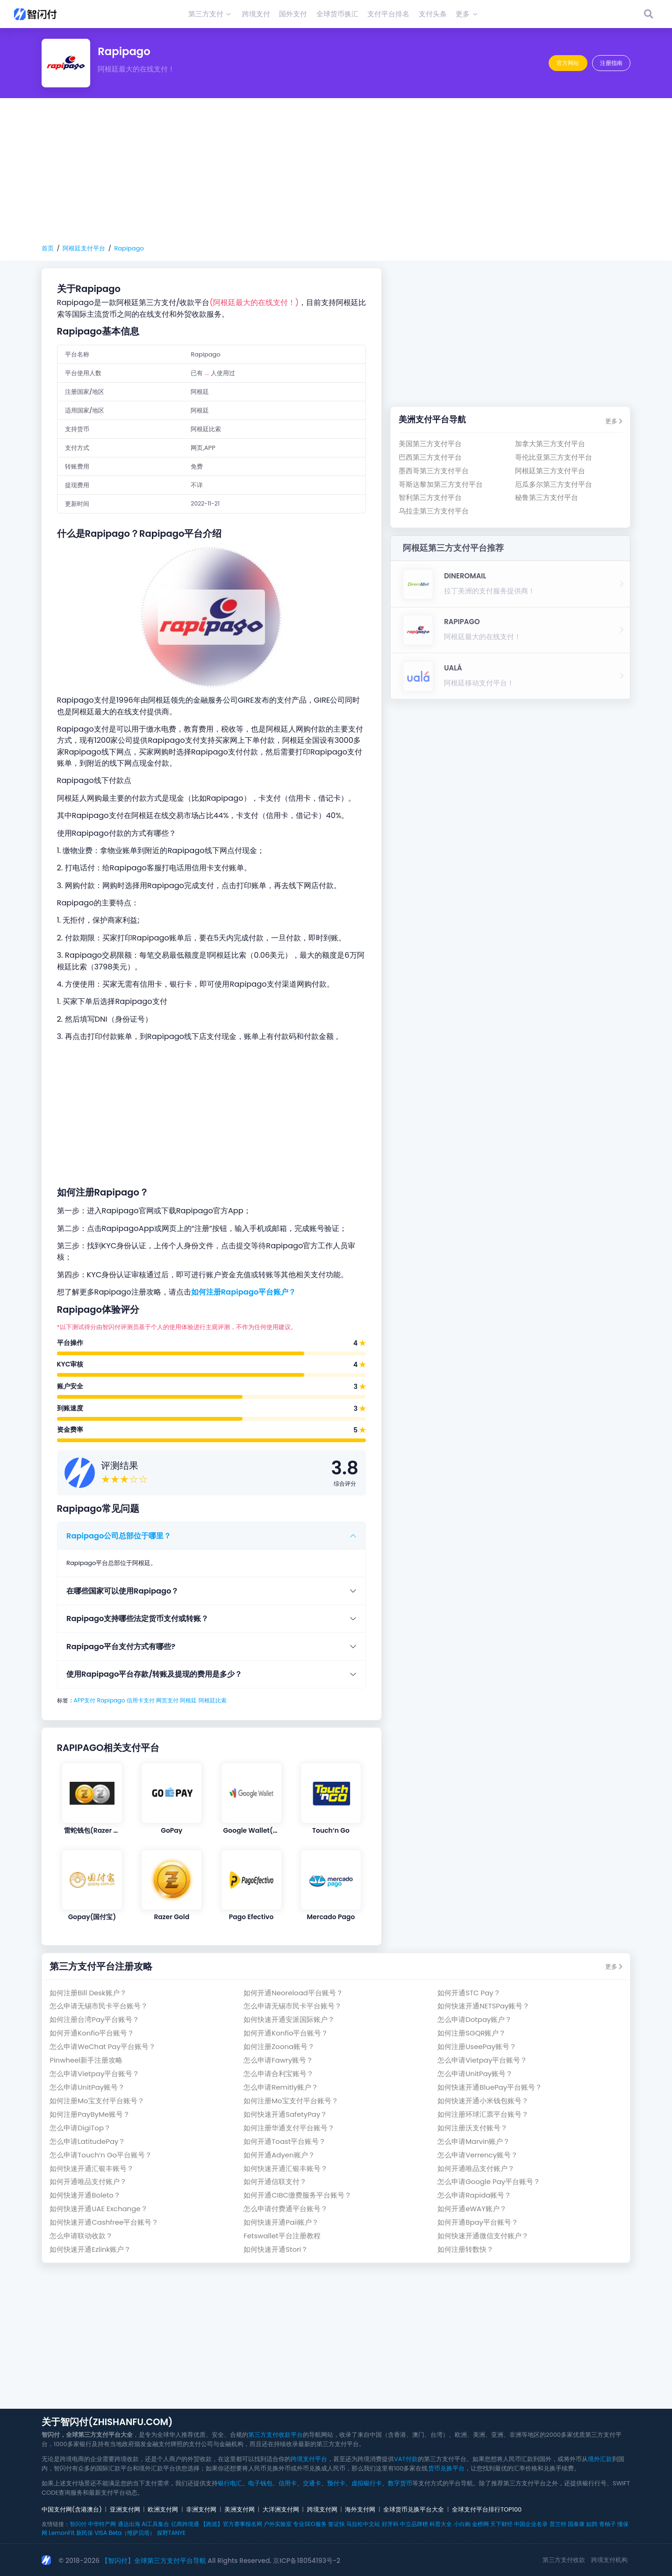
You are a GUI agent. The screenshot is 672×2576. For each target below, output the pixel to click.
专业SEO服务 (309, 2524)
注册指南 (611, 63)
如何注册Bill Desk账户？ (88, 1993)
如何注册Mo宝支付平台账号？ (97, 2101)
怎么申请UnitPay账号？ (475, 2073)
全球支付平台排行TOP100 (487, 2509)
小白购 (462, 2524)
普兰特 (558, 2524)
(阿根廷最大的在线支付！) (254, 302)
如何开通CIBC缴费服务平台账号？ (297, 2195)
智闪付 (78, 2524)
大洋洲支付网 (281, 2509)
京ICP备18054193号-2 (306, 2560)
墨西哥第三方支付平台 (434, 471)
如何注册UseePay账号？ (476, 2046)
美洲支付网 (239, 2509)
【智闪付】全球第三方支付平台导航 (153, 2560)
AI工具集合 (155, 2524)
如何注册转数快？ (465, 2249)
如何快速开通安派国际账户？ (289, 2019)
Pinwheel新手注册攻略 (86, 2060)
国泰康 (576, 2524)
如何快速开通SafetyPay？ (285, 2114)
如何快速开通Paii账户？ (281, 2222)
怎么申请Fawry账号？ (278, 2060)
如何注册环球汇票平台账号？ (483, 2114)
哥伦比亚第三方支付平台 (553, 457)
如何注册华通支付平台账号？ (289, 2128)
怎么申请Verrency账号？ (477, 2155)
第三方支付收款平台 (275, 2434)
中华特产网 (102, 2524)
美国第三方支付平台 (430, 443)
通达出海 (129, 2524)
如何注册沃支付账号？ (472, 2128)
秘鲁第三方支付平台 (546, 497)
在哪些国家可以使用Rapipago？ (122, 1591)
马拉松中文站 (363, 2524)
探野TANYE (171, 2533)
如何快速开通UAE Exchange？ (98, 2208)
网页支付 (167, 1700)
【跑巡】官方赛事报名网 (231, 2524)
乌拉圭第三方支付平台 (434, 511)
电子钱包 (260, 2483)
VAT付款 (406, 2459)
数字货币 (400, 2483)
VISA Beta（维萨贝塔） (124, 2533)
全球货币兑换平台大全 (413, 2509)
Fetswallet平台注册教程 (281, 2236)
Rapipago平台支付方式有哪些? (120, 1646)
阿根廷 (188, 1700)
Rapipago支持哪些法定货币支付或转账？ (137, 1618)
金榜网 (480, 2524)
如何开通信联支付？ (275, 2181)
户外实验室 (278, 2524)
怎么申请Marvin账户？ (473, 2141)
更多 (613, 421)
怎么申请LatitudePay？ (87, 2141)
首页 (48, 248)
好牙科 (390, 2524)
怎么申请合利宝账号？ (278, 2073)
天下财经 (501, 2524)
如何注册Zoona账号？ (279, 2046)
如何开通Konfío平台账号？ (92, 2033)
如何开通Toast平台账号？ (284, 2141)
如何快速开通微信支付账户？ (483, 2236)
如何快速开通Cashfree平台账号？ (104, 2222)
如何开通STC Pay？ (468, 1993)
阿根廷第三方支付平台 (550, 471)
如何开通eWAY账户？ (472, 2208)
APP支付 (85, 1700)
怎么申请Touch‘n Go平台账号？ (101, 2155)
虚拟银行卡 (366, 2483)
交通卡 (312, 2483)
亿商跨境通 (185, 2524)
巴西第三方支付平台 (430, 457)
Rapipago (128, 248)
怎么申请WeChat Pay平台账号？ (103, 2046)
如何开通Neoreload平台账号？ (293, 1993)
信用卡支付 (141, 1700)
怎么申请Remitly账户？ (280, 2087)
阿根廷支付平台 (84, 248)
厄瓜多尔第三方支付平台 (553, 484)
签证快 (336, 2524)
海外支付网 (360, 2509)
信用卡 (288, 2483)
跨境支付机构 (609, 2559)
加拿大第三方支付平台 (550, 443)
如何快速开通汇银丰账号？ (92, 2168)
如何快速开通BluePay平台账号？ (489, 2087)
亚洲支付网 (125, 2509)
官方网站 (568, 63)
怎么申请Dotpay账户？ (474, 2019)
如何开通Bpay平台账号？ (477, 2222)
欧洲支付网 (163, 2509)
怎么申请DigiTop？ (80, 2128)
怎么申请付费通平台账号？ (285, 2208)
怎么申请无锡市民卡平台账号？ (99, 2006)
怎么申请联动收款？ (81, 2236)
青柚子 (607, 2524)
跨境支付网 (322, 2509)
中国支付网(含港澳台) (72, 2509)
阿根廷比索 (213, 1700)
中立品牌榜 (414, 2524)
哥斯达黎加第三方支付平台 (441, 484)
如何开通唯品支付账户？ (476, 2168)
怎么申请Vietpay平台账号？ (482, 2060)
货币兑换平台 (446, 2468)
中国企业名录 (531, 2524)
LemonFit (61, 2533)
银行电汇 (230, 2483)
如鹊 (591, 2524)
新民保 (84, 2533)
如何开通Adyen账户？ (279, 2155)
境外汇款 (600, 2459)
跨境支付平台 (309, 2459)
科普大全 (440, 2524)
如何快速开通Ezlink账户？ (90, 2249)
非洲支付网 (201, 2509)
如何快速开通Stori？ (275, 2249)
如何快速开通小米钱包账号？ (483, 2101)
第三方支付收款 (564, 2559)
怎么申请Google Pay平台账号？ (488, 2181)
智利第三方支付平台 (430, 497)
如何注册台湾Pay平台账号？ (94, 2019)
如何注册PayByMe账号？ (90, 2114)
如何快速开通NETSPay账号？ (483, 2006)
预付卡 (336, 2483)
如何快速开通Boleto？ (85, 2195)
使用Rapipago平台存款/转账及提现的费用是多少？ (154, 1674)
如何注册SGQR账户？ (471, 2033)
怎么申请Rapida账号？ (474, 2195)
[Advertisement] (336, 171)
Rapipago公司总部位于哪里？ (118, 1535)
